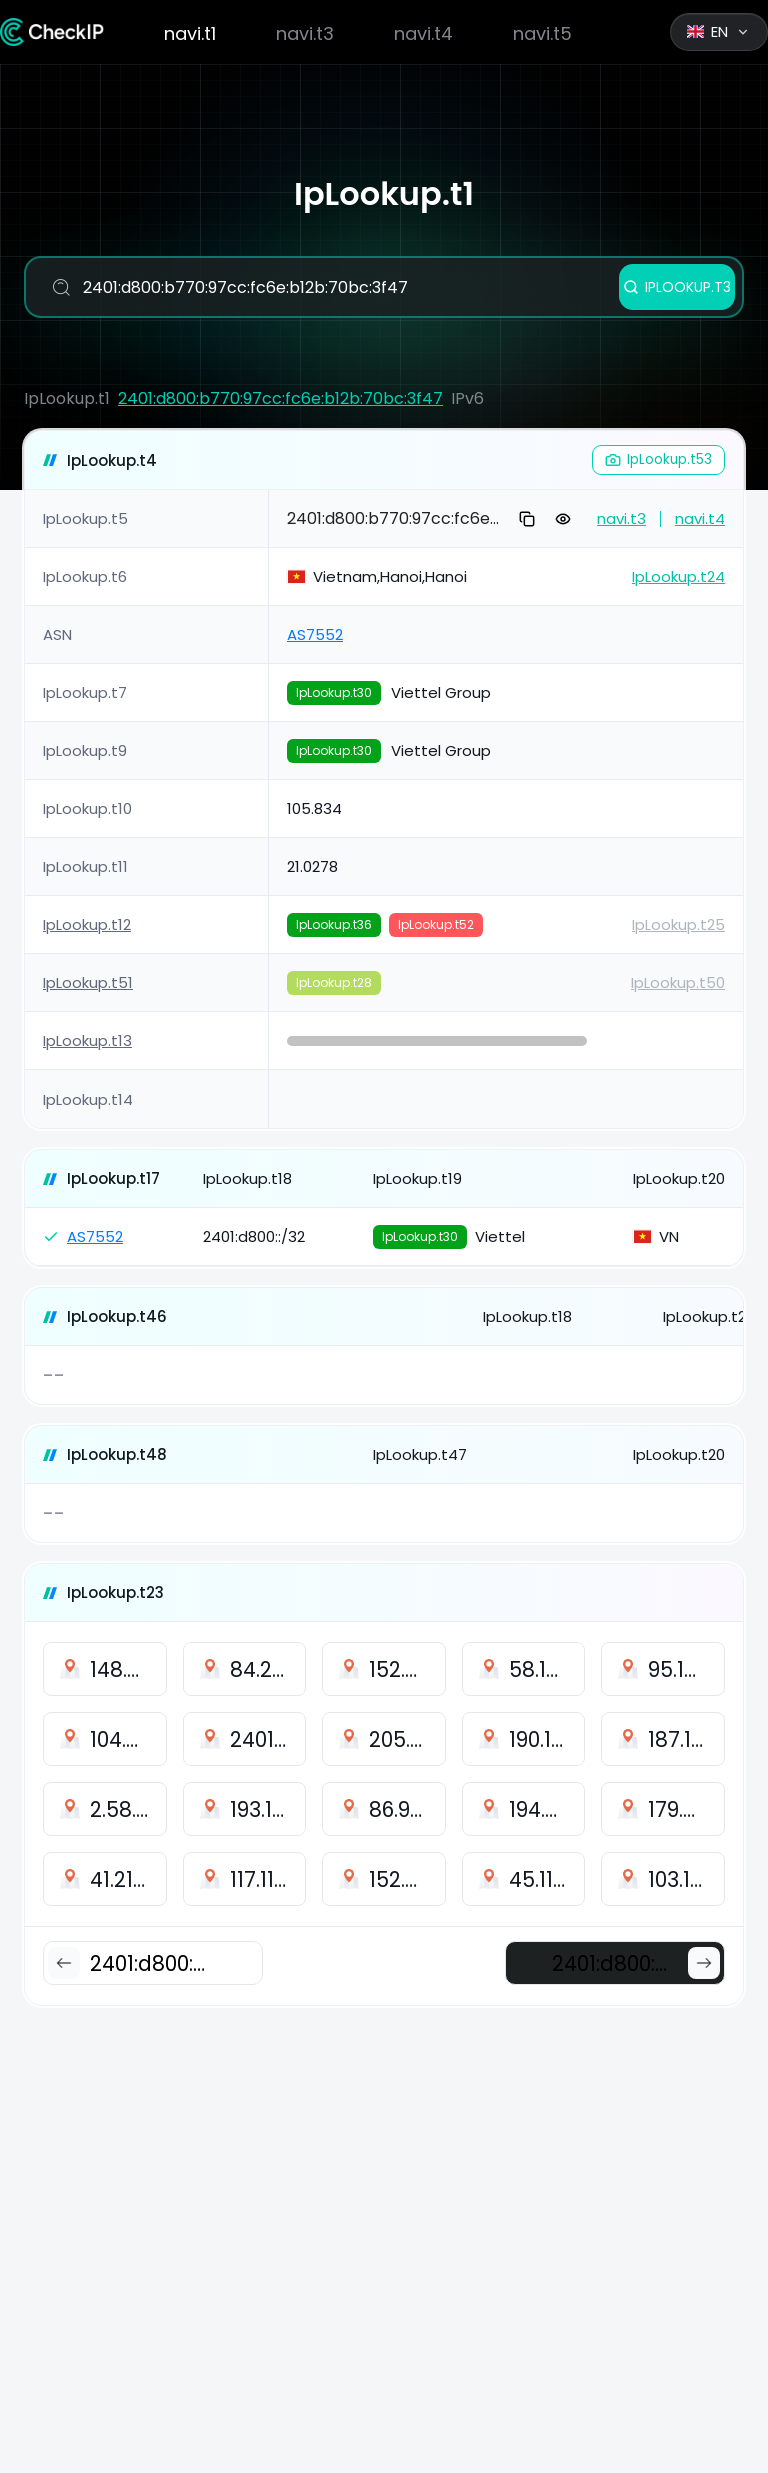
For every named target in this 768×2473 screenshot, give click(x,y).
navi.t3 (305, 33)
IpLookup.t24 (678, 576)
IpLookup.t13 (87, 1040)
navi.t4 (423, 33)
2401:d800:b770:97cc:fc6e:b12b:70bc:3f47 (280, 398)
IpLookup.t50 (678, 982)
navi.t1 (190, 33)
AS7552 (315, 634)
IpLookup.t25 (678, 924)
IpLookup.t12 (87, 924)
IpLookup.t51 (88, 982)
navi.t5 (542, 33)
